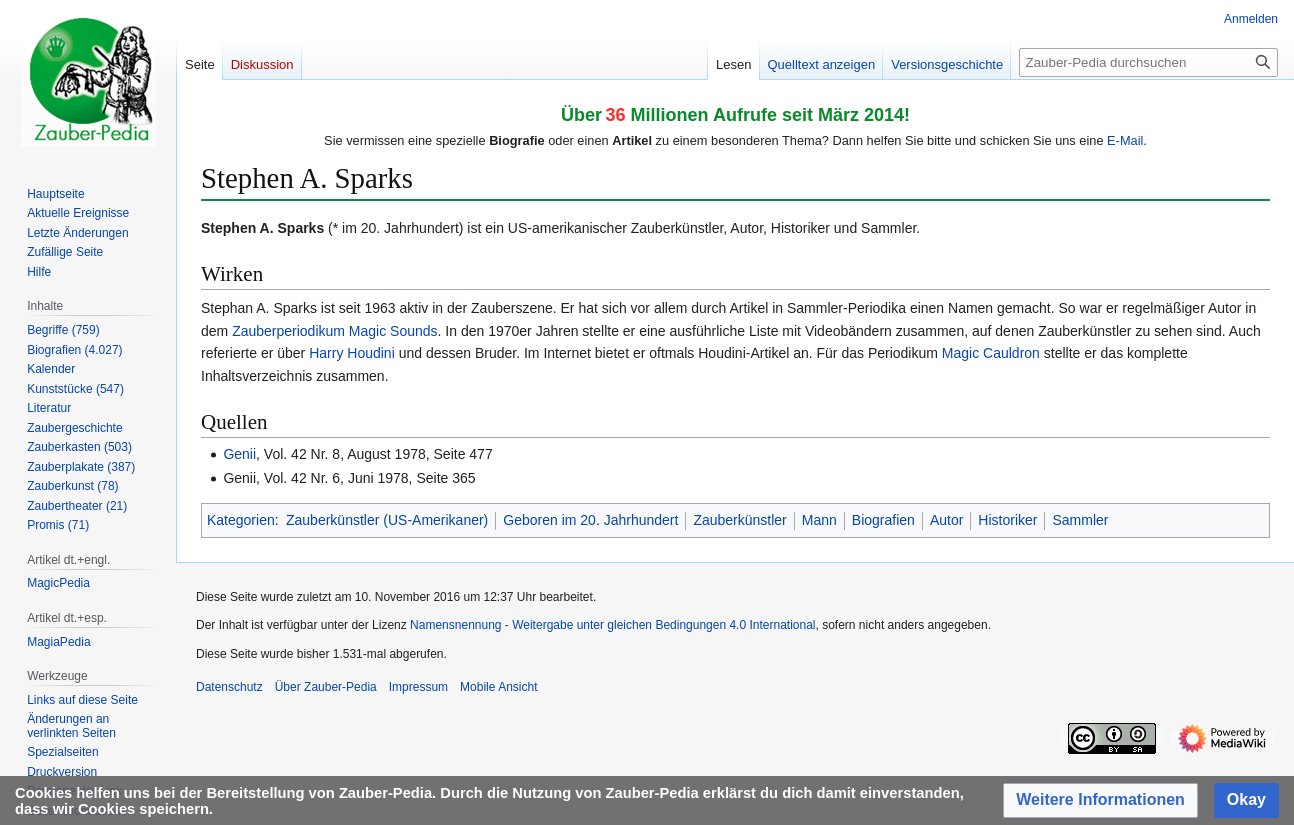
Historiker (1007, 520)
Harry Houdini (352, 353)
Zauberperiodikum (288, 331)
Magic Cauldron (991, 353)
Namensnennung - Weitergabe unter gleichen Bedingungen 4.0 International (612, 625)
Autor (946, 520)
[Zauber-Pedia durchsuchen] (1148, 62)
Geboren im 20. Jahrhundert (590, 520)
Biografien (883, 520)
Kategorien (241, 520)
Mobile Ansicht (498, 687)
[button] (1100, 800)
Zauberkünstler (739, 520)
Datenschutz (229, 687)
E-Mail (1125, 140)
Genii (239, 454)
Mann (819, 520)
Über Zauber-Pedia (326, 687)
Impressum (418, 687)
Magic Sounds (393, 331)
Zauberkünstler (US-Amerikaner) (387, 520)
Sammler (1080, 520)
